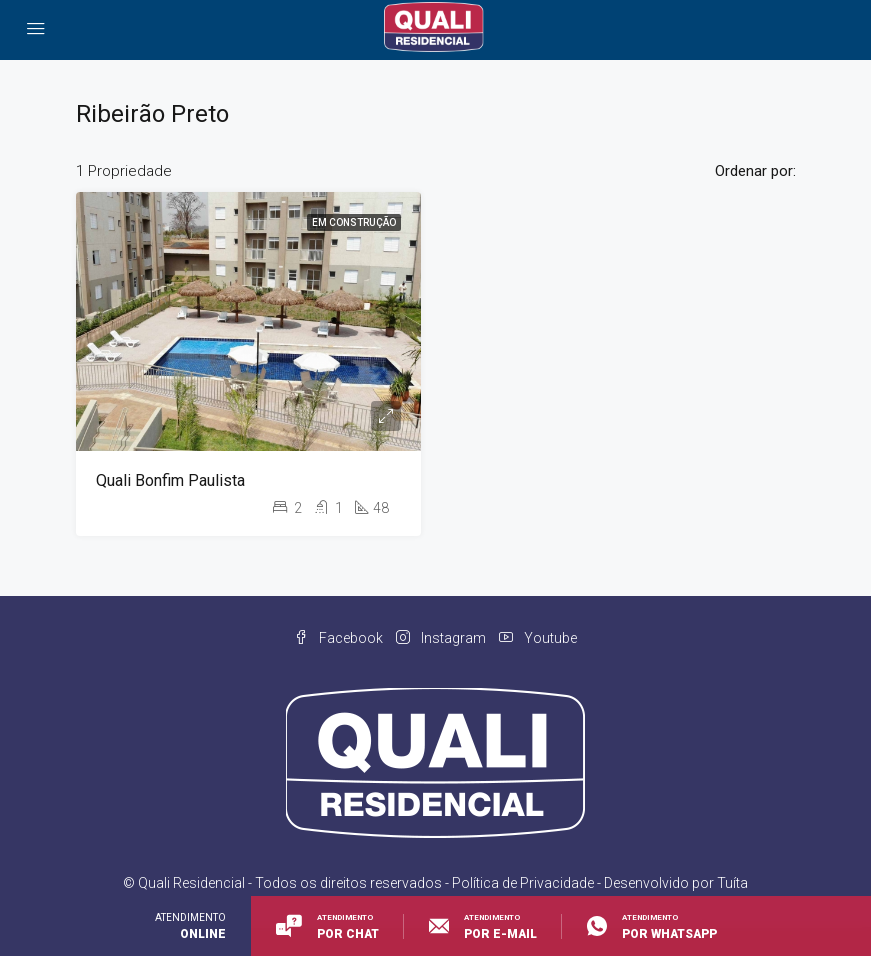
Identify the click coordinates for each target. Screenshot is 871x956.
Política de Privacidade (523, 883)
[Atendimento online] (327, 926)
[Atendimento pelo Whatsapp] (639, 926)
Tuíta (732, 883)
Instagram (442, 638)
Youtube (538, 638)
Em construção (354, 222)
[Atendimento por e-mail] (483, 926)
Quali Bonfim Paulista (170, 480)
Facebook (340, 638)
